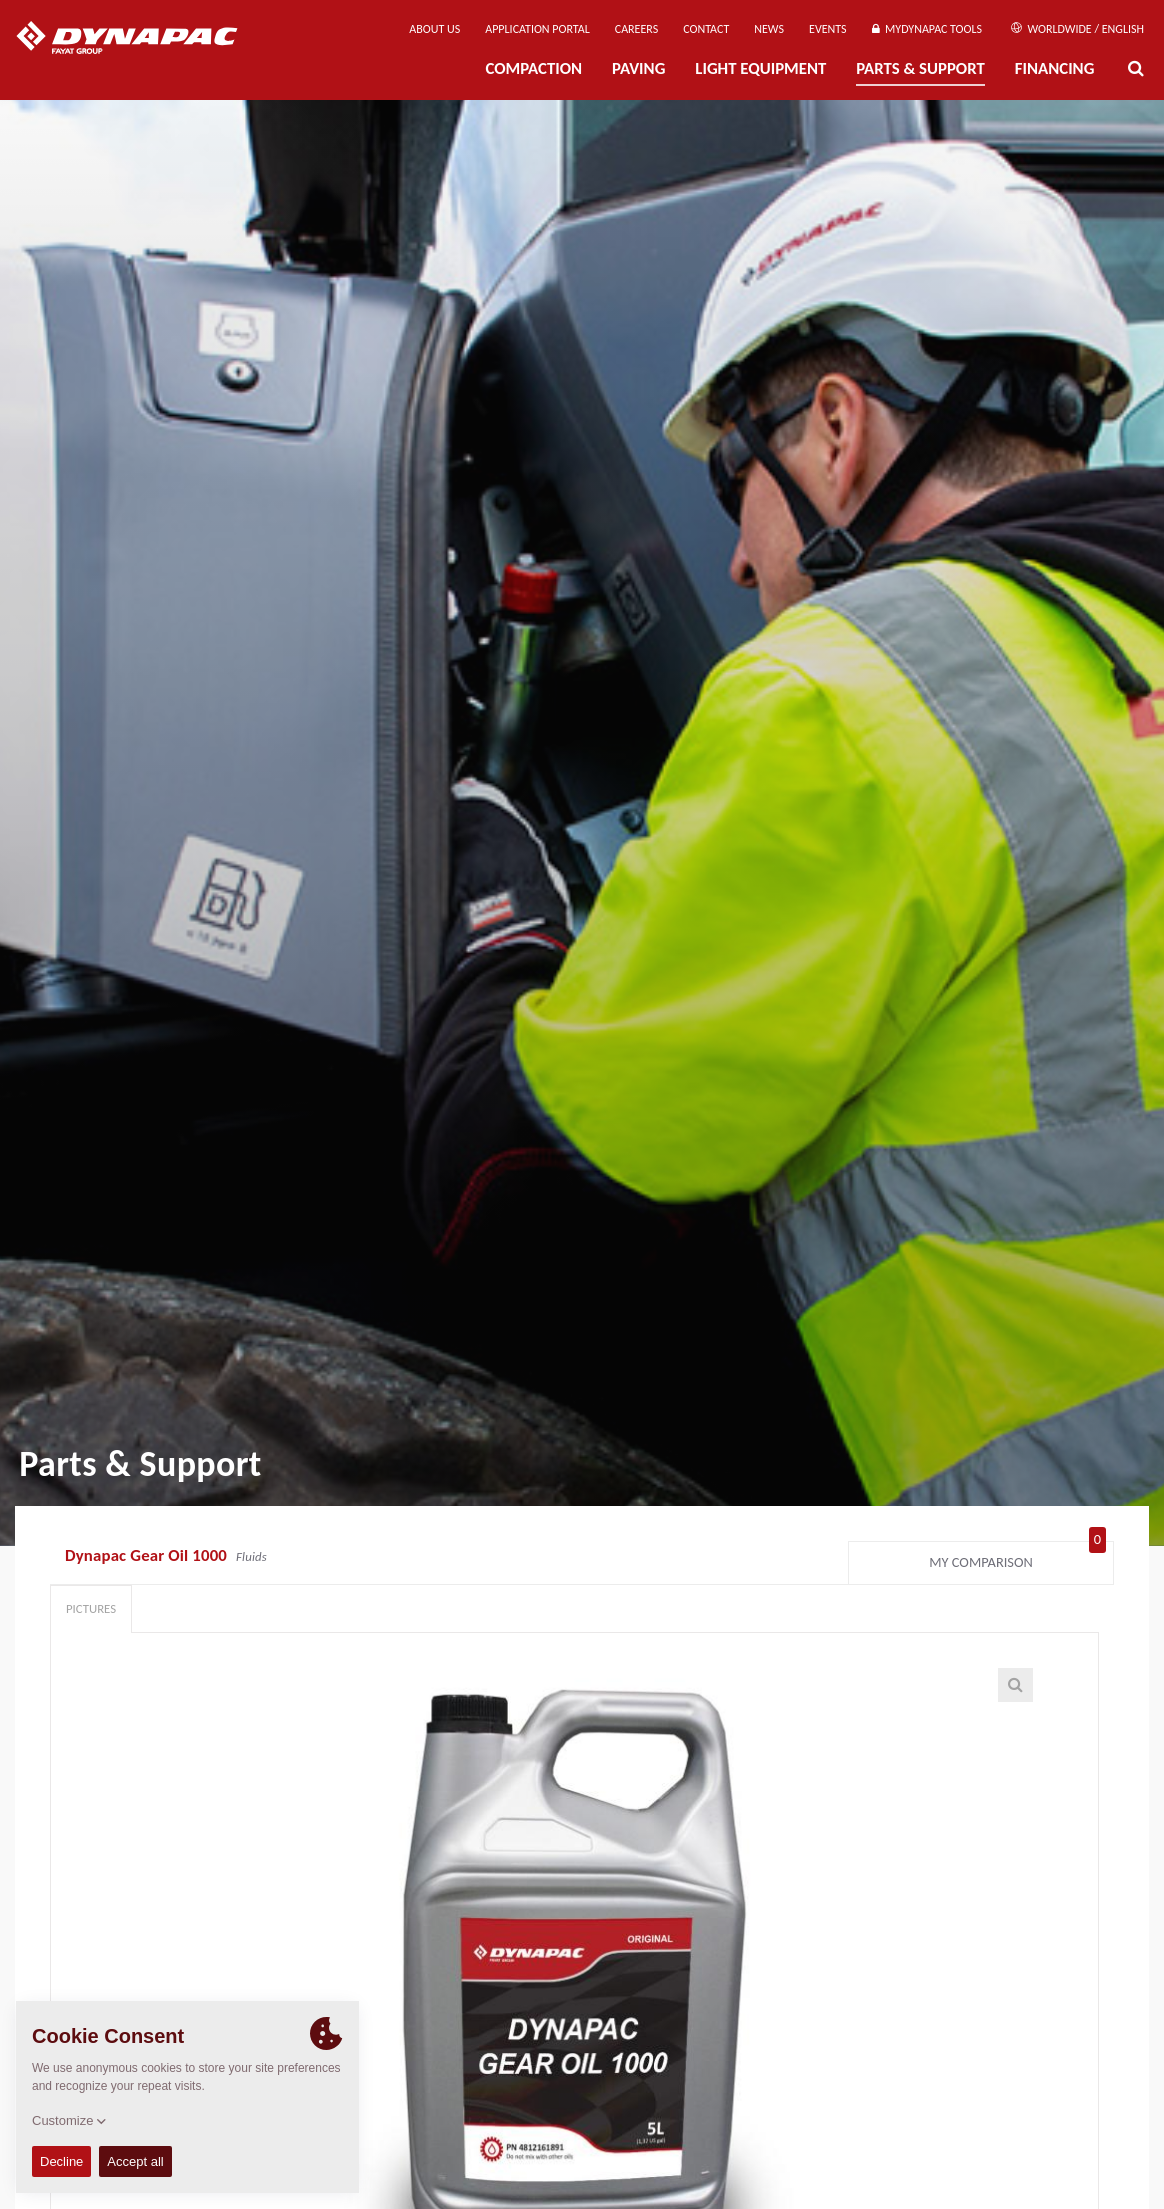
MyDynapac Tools (927, 29)
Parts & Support (920, 68)
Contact (706, 29)
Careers (636, 29)
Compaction (533, 68)
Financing (1055, 68)
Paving (638, 68)
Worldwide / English (1077, 29)
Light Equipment (760, 68)
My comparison (1017, 1558)
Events (828, 29)
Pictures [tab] (91, 1608)
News (769, 29)
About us (434, 29)
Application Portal (537, 29)
